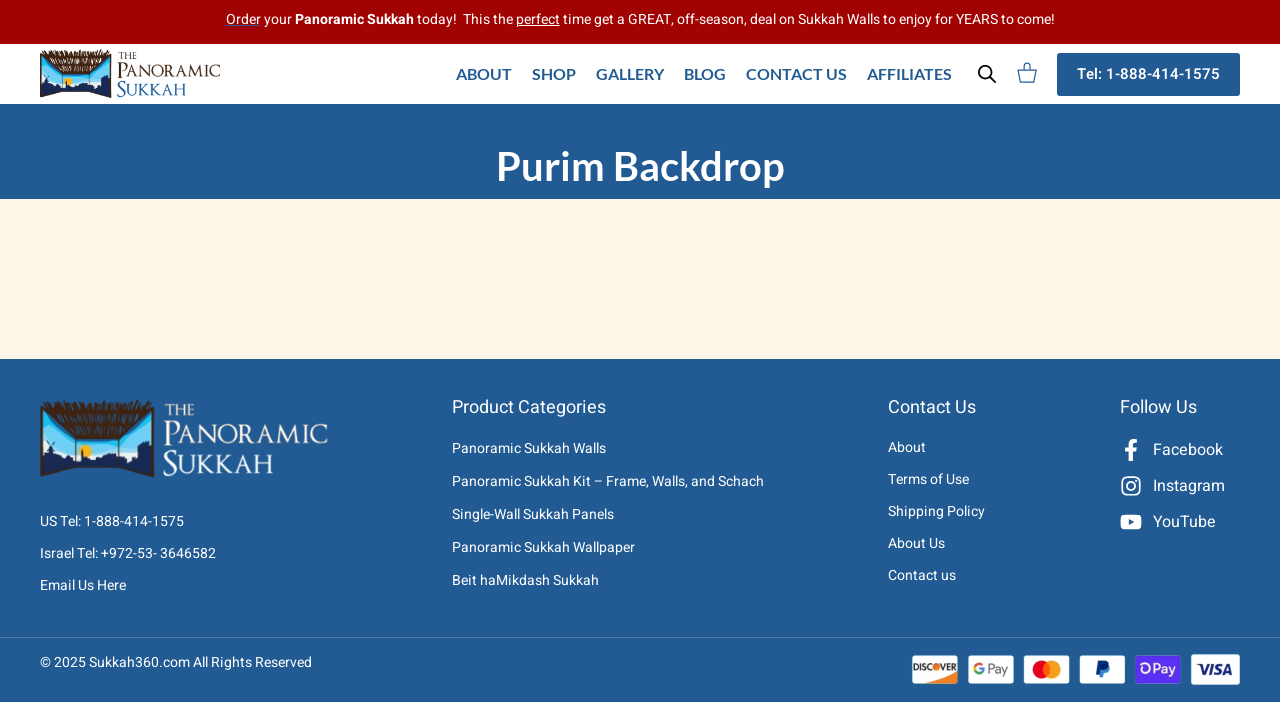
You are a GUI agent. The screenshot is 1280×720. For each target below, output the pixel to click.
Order (243, 19)
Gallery (630, 73)
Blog (705, 73)
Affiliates (909, 73)
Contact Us (796, 73)
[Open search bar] (987, 74)
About (484, 73)
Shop (554, 73)
